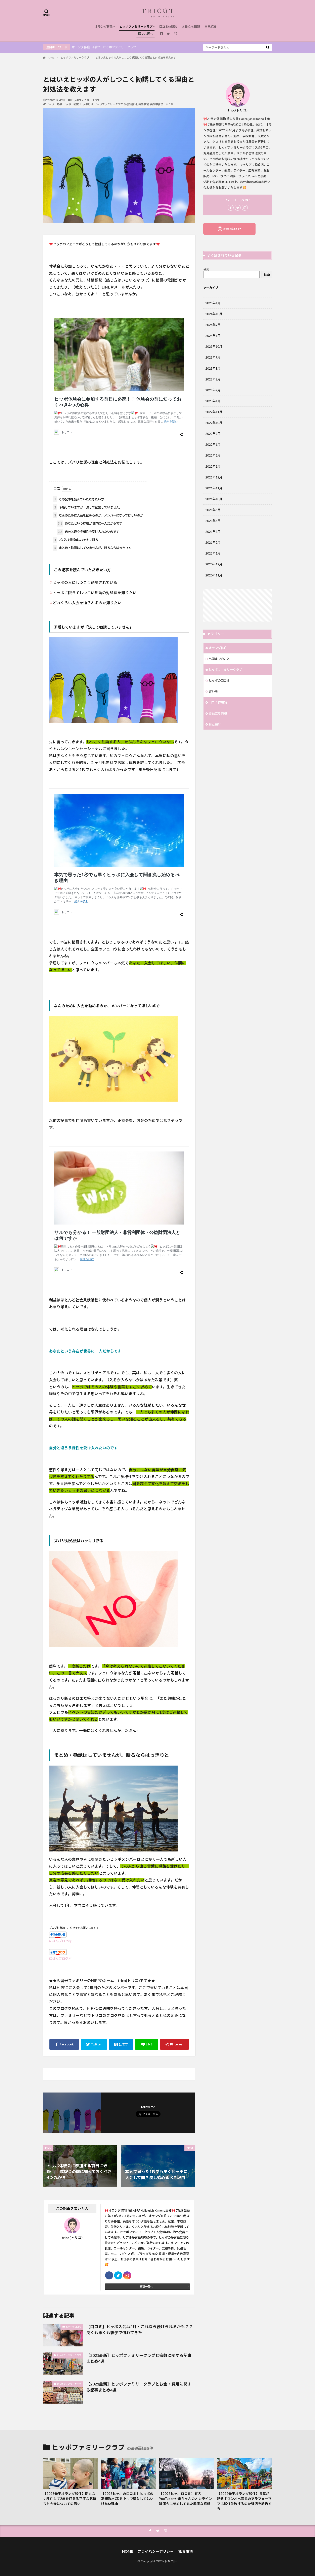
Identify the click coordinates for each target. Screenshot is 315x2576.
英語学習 (143, 104)
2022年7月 (212, 433)
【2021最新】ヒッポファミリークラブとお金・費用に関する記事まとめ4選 (138, 2386)
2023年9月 (212, 357)
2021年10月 (213, 499)
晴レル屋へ (145, 33)
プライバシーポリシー (156, 2551)
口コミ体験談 (168, 26)
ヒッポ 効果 (54, 104)
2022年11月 (213, 412)
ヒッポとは (86, 104)
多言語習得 (130, 104)
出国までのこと (219, 659)
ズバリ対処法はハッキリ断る (75, 540)
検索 (206, 269)
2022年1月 (212, 466)
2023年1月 (212, 401)
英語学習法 (156, 104)
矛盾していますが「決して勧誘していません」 (87, 507)
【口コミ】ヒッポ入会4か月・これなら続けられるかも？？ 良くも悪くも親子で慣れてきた (139, 2329)
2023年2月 (212, 390)
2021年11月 (213, 488)
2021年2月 (212, 542)
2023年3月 (212, 379)
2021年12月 (213, 477)
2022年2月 (212, 455)
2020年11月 (213, 575)
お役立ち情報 (191, 26)
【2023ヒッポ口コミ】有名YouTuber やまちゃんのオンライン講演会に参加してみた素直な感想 (185, 2499)
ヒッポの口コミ (73, 2326)
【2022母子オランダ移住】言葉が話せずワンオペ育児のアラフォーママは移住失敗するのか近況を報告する (244, 2501)
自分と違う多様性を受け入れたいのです (88, 532)
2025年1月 (212, 303)
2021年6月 (212, 510)
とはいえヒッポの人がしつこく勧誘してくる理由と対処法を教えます (135, 57)
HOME (50, 57)
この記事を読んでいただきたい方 (78, 499)
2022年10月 (213, 423)
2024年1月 (212, 335)
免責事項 (185, 2551)
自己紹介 (211, 26)
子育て (96, 47)
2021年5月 (212, 521)
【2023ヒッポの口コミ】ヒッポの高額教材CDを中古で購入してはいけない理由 (127, 2499)
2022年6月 (212, 444)
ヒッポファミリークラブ (135, 26)
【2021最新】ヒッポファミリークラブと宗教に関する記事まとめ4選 (138, 2358)
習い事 (213, 691)
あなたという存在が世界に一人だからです (89, 523)
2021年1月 (212, 553)
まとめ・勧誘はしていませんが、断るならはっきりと (92, 548)
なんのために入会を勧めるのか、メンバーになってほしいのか (98, 515)
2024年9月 (212, 325)
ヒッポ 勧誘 (71, 104)
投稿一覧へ (146, 2286)
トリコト (171, 2561)
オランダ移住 (104, 26)
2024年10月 (213, 314)
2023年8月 (212, 368)
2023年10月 (213, 346)
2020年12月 (213, 564)
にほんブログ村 (60, 1941)
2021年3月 (212, 531)
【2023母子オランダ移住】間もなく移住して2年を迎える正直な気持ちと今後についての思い (69, 2499)
